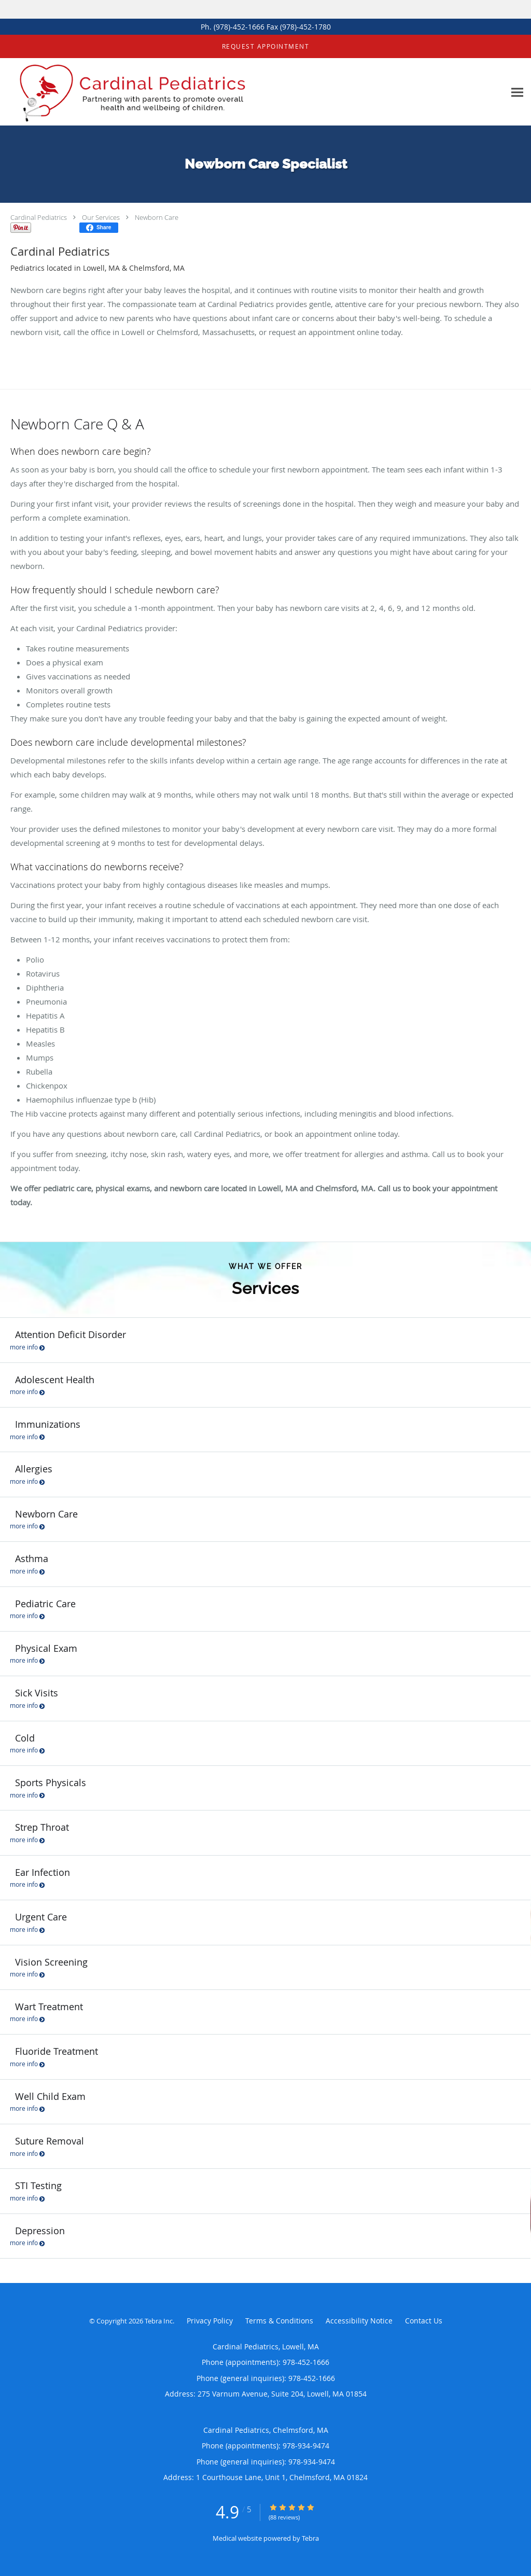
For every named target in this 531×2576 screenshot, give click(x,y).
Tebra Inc (159, 2321)
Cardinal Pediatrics (38, 217)
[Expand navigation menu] (517, 92)
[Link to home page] (135, 92)
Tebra (310, 2538)
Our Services (101, 217)
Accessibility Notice (359, 2321)
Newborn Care (156, 217)
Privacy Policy (210, 2321)
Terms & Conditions (279, 2321)
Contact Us (423, 2321)
